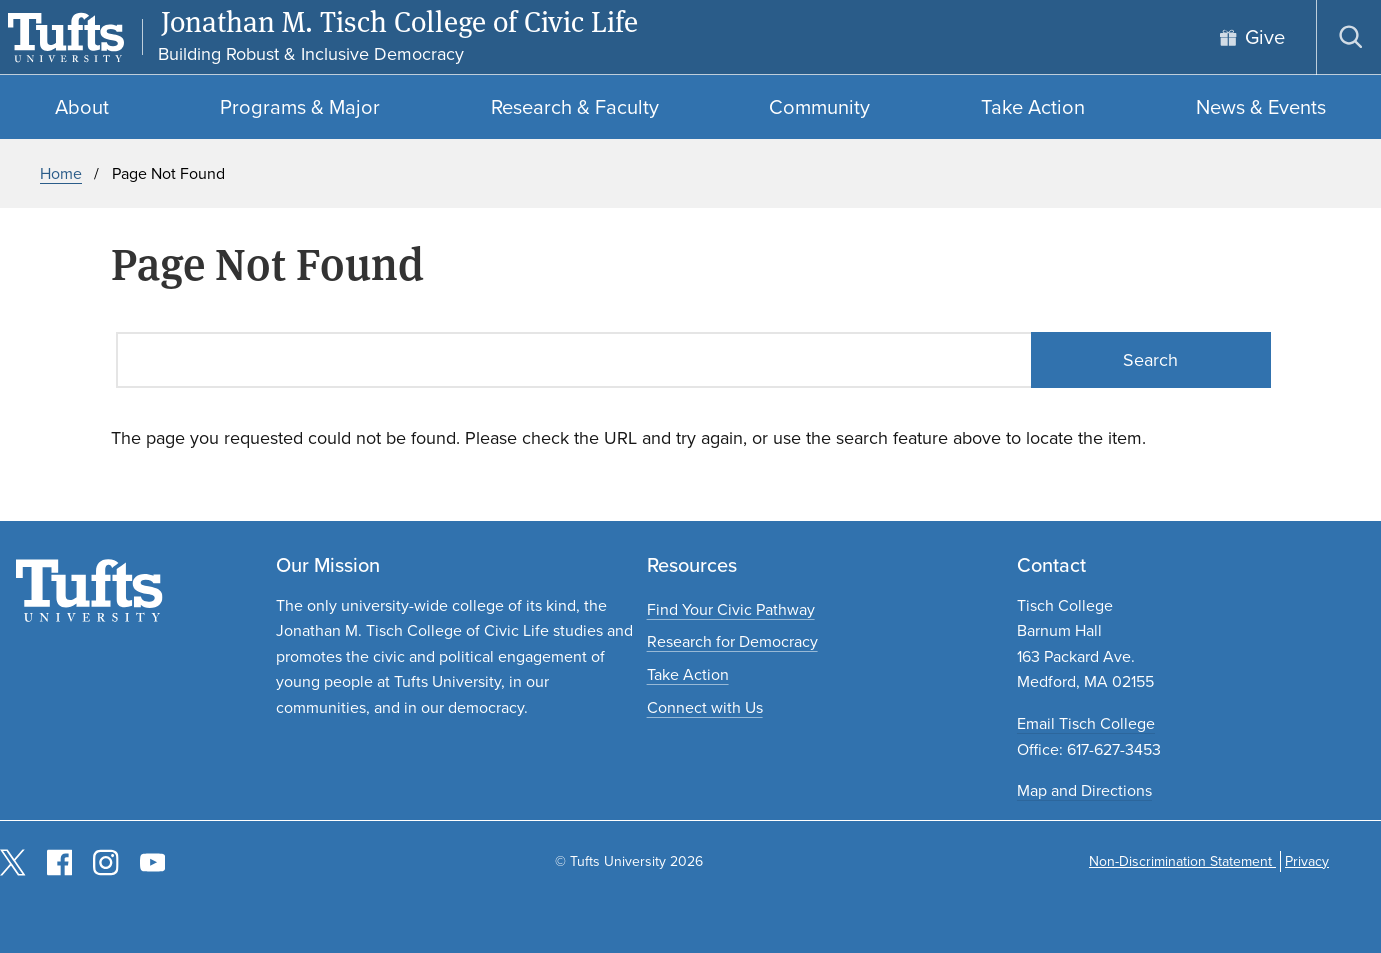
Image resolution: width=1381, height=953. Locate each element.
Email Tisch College (1086, 723)
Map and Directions (1084, 790)
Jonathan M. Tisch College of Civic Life (399, 22)
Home (61, 173)
